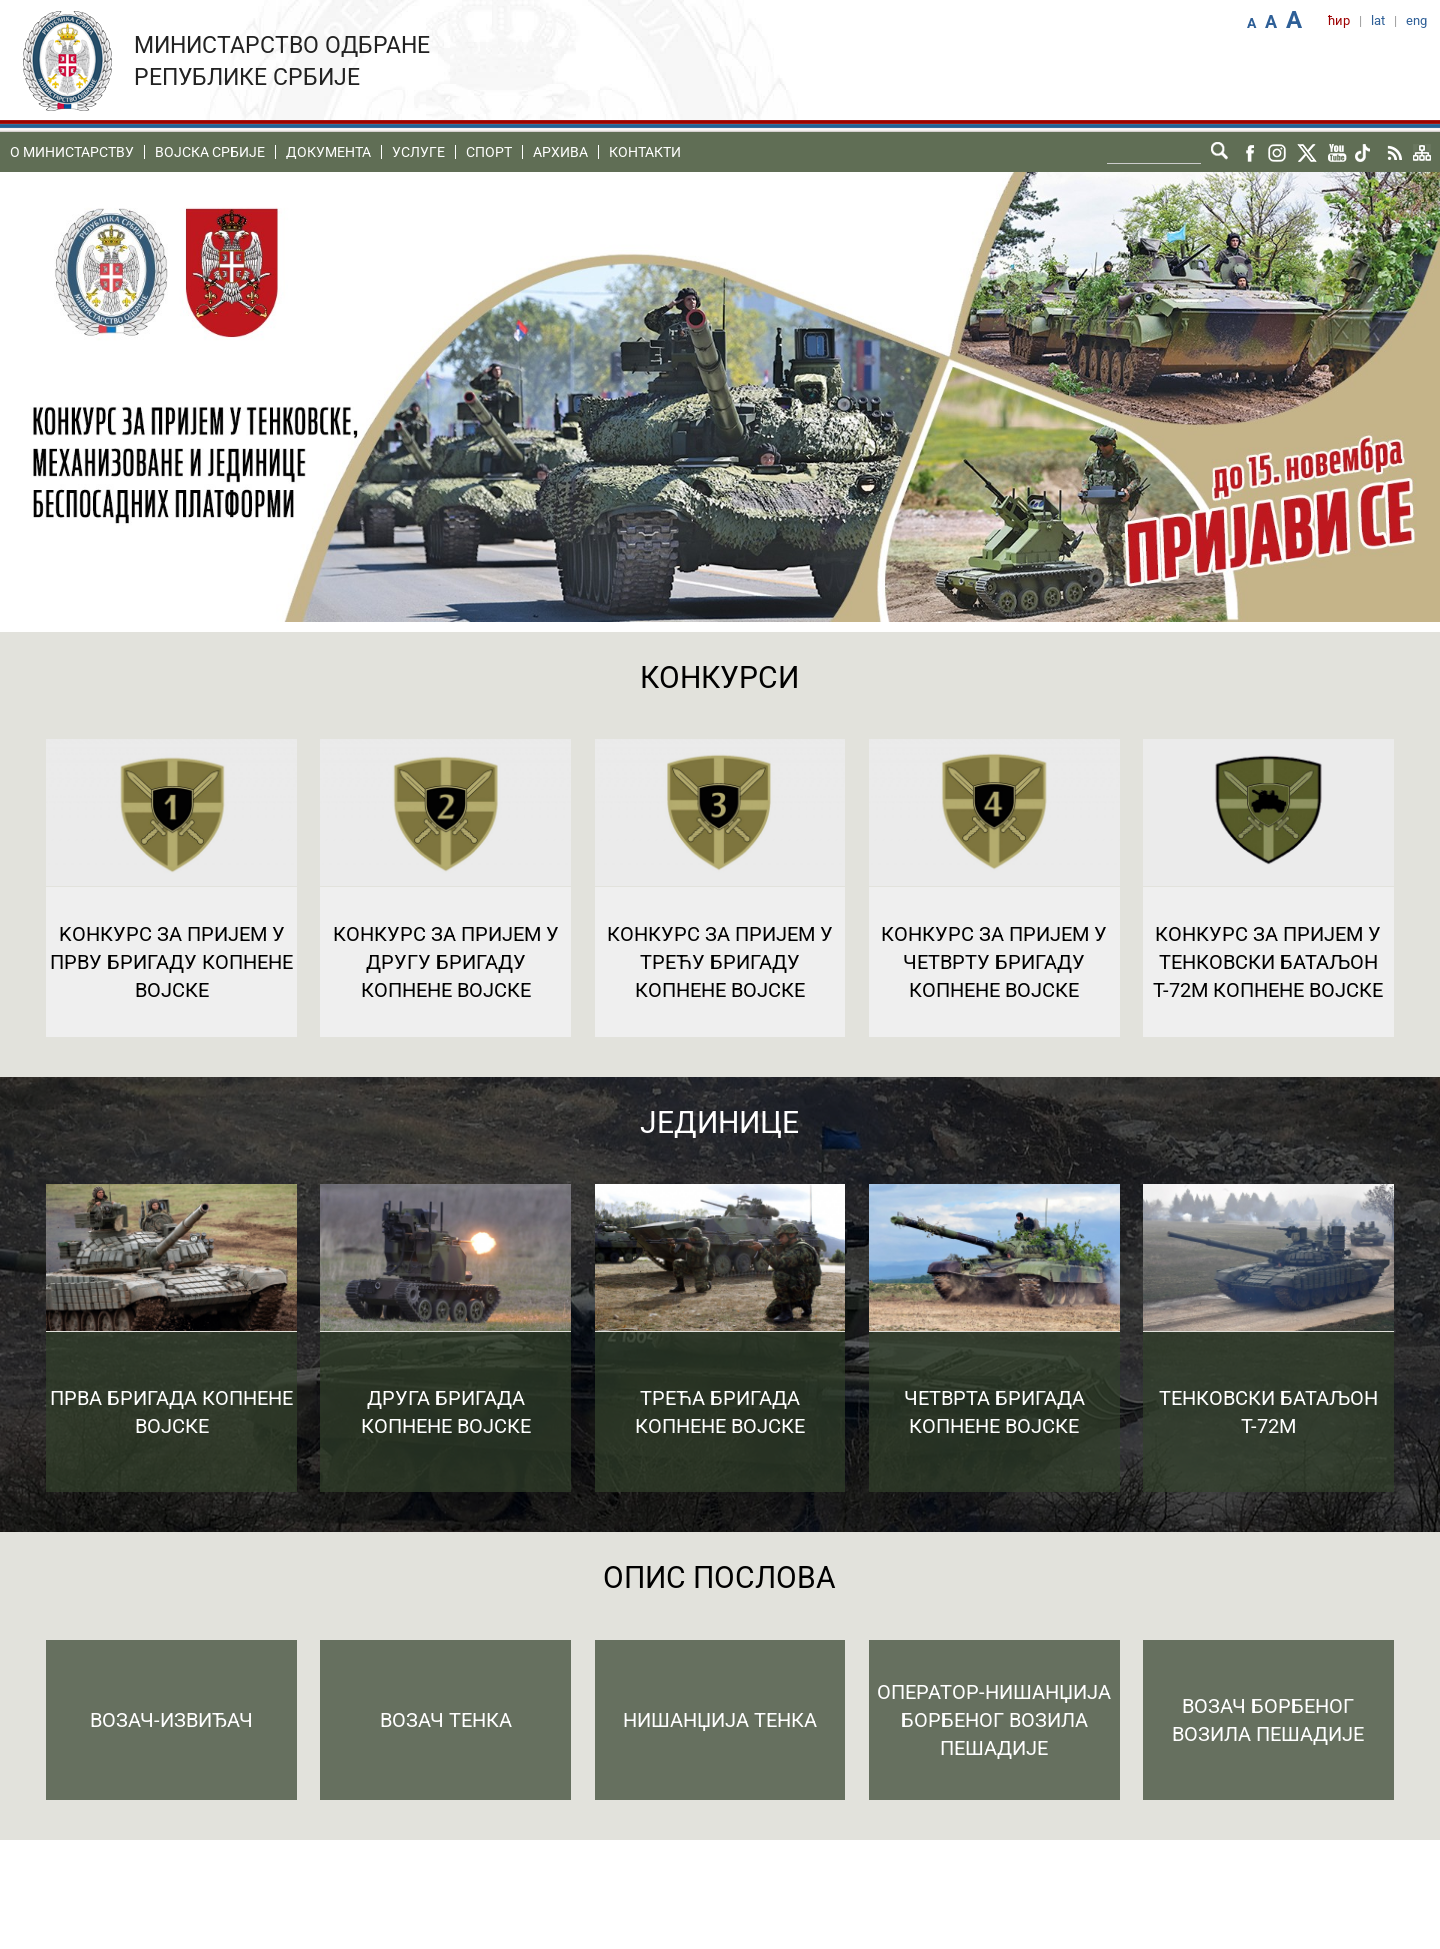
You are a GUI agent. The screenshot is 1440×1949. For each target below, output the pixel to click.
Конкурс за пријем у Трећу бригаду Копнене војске (720, 962)
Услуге (418, 152)
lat (1378, 20)
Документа (328, 152)
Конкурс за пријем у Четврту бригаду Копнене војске (994, 962)
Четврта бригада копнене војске (994, 1412)
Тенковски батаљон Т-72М (1268, 1412)
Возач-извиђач (171, 1720)
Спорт (489, 152)
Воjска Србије (210, 152)
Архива (560, 152)
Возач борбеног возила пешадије (1268, 1720)
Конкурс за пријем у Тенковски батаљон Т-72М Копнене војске (1268, 962)
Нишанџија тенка (720, 1720)
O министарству (72, 152)
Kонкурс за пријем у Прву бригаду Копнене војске (171, 962)
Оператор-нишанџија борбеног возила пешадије (994, 1720)
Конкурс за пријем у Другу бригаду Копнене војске (446, 962)
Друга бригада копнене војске (446, 1412)
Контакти (645, 152)
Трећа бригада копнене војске (720, 1412)
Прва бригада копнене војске (171, 1412)
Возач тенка (446, 1720)
